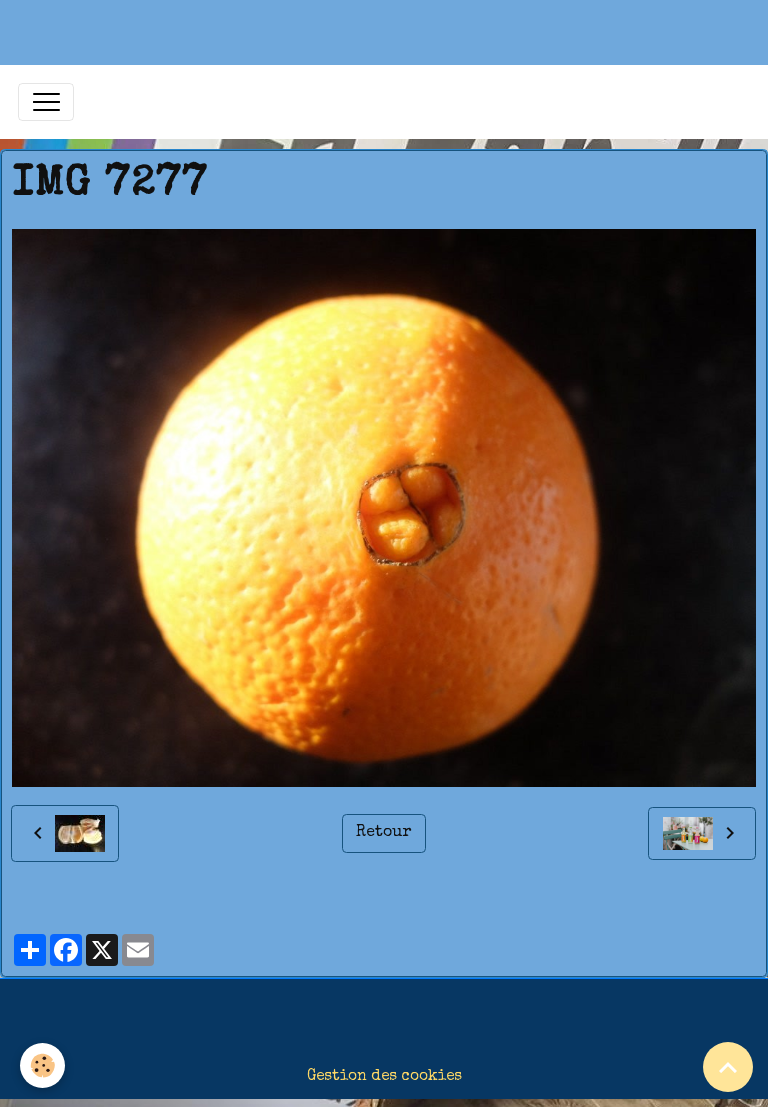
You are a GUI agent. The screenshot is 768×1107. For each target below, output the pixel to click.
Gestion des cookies (384, 1077)
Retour (383, 833)
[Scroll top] (728, 1067)
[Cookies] (42, 1065)
